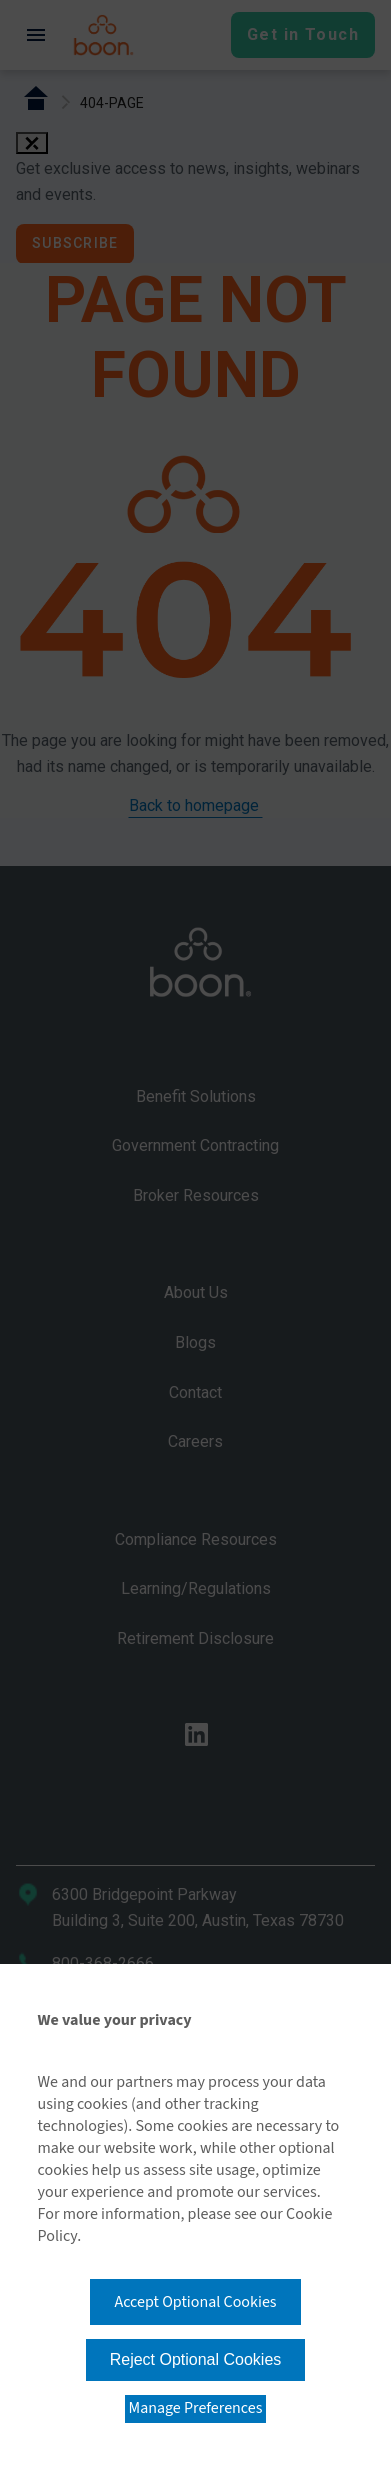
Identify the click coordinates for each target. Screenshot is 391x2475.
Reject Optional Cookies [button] (196, 2359)
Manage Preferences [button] (196, 2408)
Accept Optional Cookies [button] (195, 2302)
